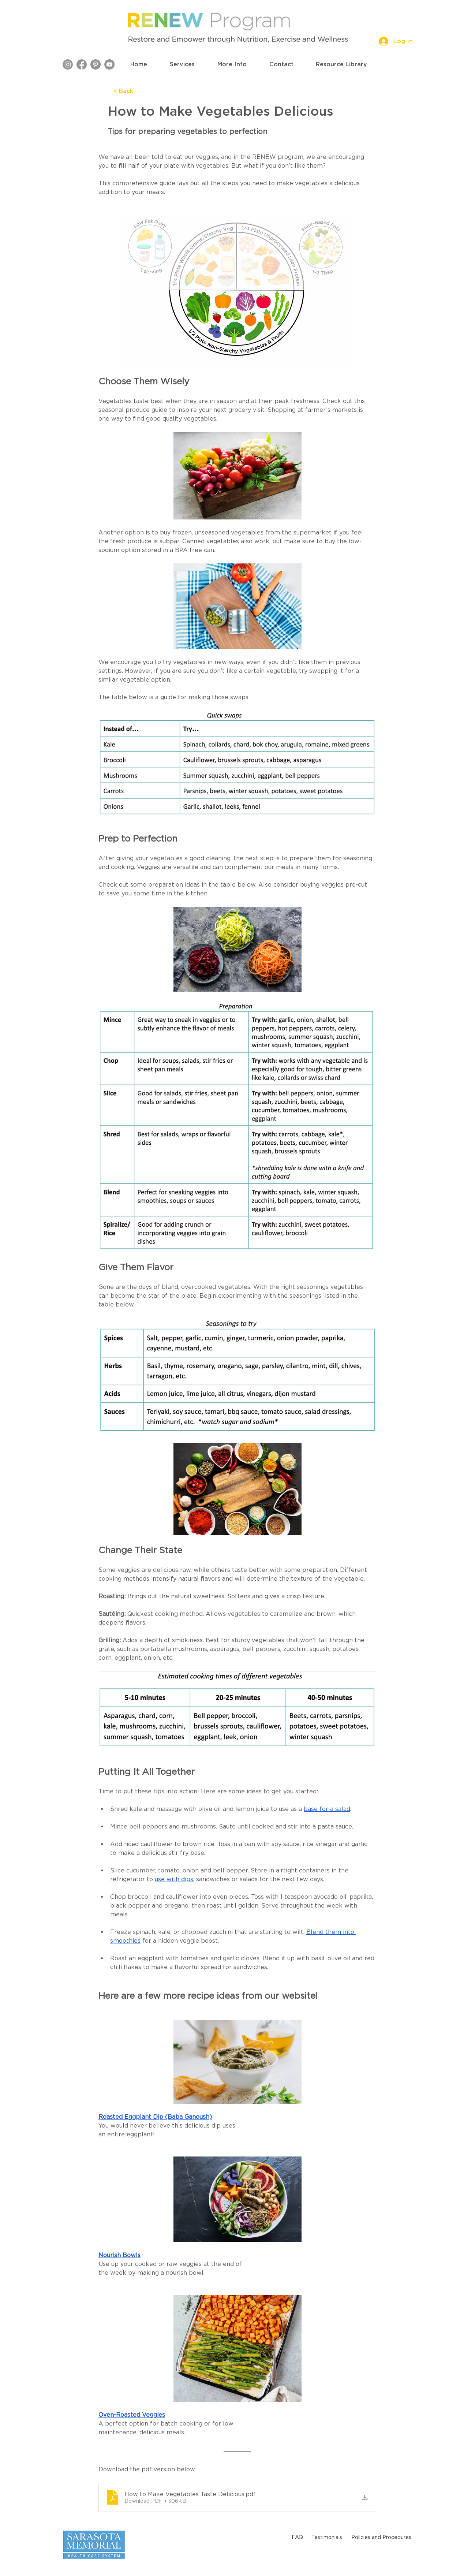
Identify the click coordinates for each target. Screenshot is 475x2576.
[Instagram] (68, 64)
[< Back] (137, 91)
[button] (182, 64)
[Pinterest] (95, 64)
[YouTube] (109, 64)
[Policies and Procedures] (381, 2537)
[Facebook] (81, 64)
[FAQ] (297, 2537)
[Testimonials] (327, 2537)
